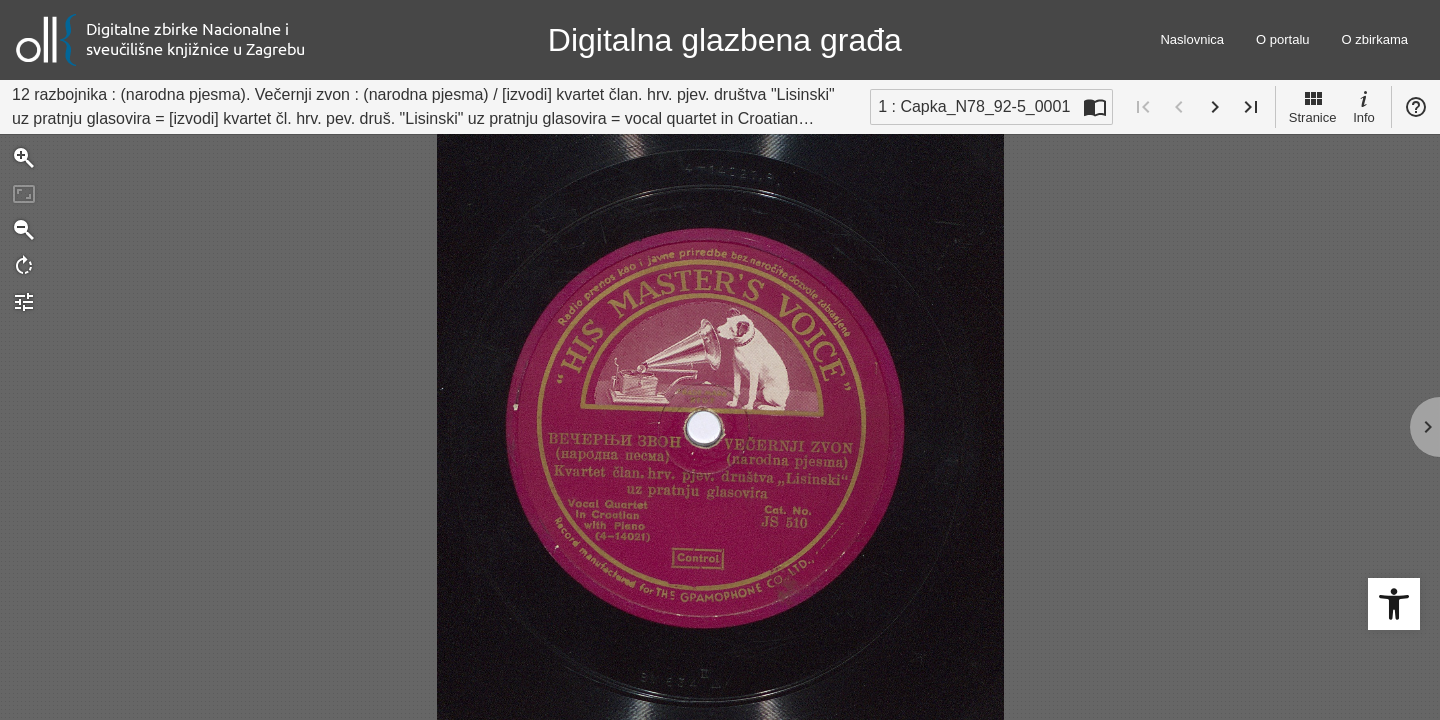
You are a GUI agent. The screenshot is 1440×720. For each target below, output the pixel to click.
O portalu (1282, 39)
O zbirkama (1375, 39)
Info (1364, 106)
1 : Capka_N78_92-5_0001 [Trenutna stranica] (974, 106)
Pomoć (1416, 107)
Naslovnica (1192, 39)
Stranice (1313, 106)
